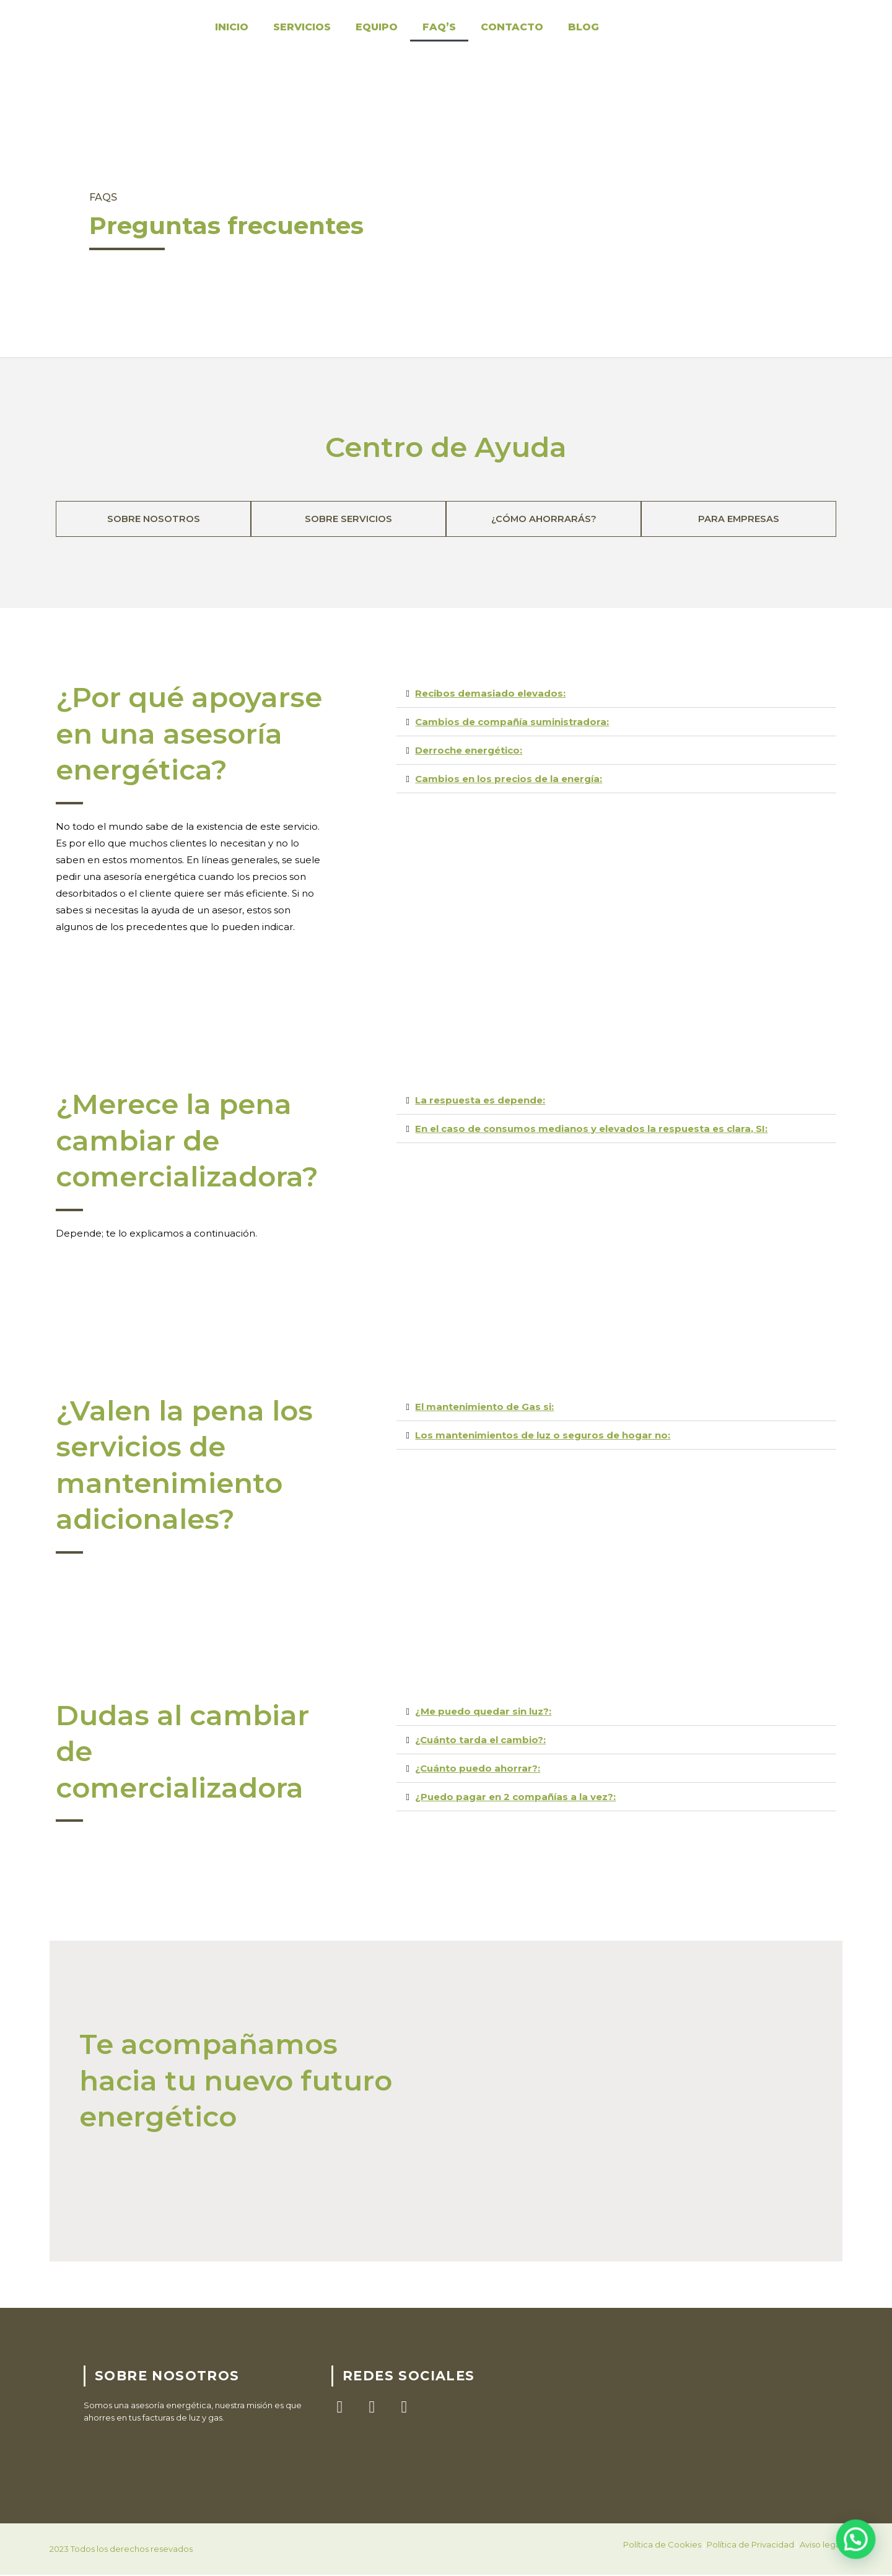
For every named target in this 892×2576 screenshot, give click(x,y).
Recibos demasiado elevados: (490, 694)
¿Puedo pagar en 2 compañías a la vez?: (515, 1797)
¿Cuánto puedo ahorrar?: (477, 1769)
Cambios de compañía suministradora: (512, 722)
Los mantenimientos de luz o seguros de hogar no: (542, 1436)
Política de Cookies (662, 2546)
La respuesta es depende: (480, 1101)
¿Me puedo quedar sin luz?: (483, 1712)
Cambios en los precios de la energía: (508, 779)
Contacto (512, 27)
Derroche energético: (468, 751)
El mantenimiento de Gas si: (484, 1407)
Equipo (377, 27)
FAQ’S (439, 27)
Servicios (302, 27)
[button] (616, 694)
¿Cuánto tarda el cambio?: (480, 1740)
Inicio (231, 27)
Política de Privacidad (750, 2546)
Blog (583, 27)
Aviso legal (821, 2546)
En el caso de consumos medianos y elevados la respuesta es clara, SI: (591, 1129)
